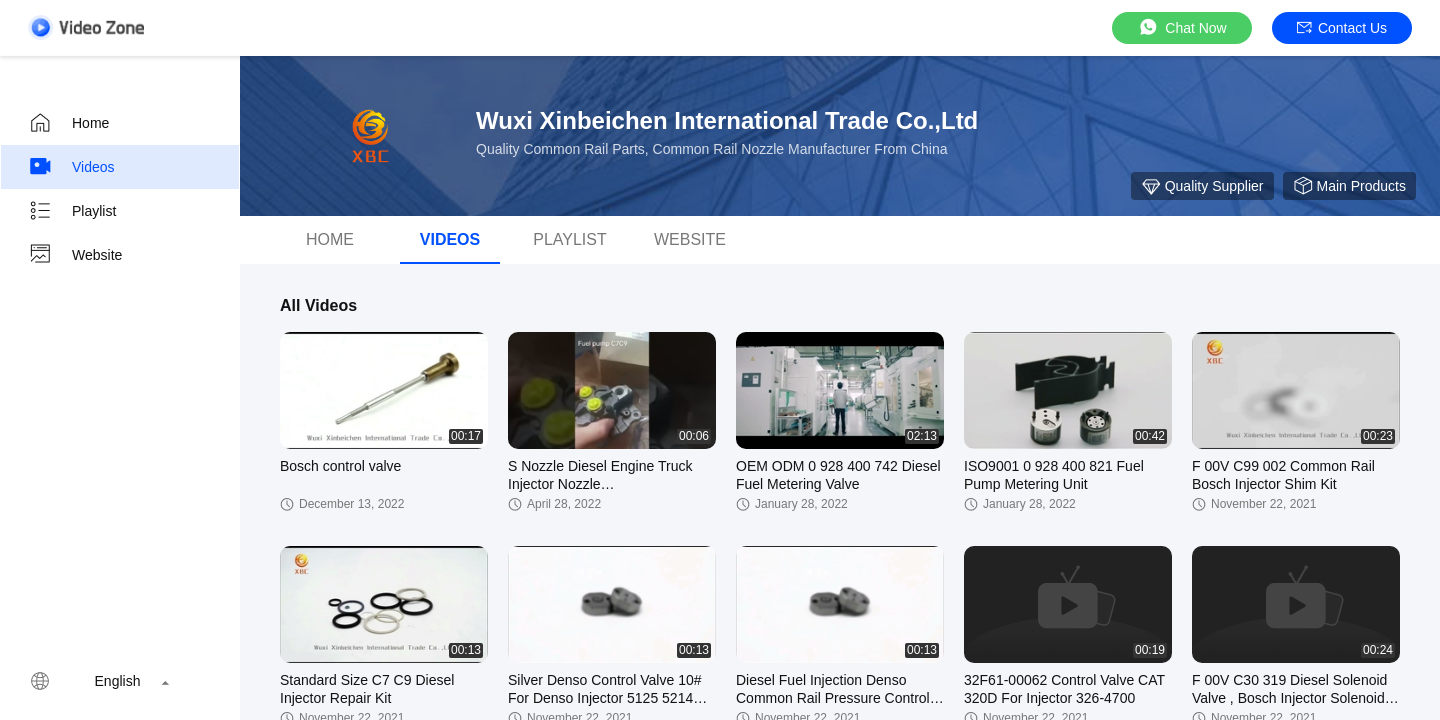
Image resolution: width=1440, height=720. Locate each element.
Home (68, 123)
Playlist (72, 211)
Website (75, 255)
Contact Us (1342, 28)
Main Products (1349, 186)
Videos (71, 167)
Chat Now (1181, 27)
